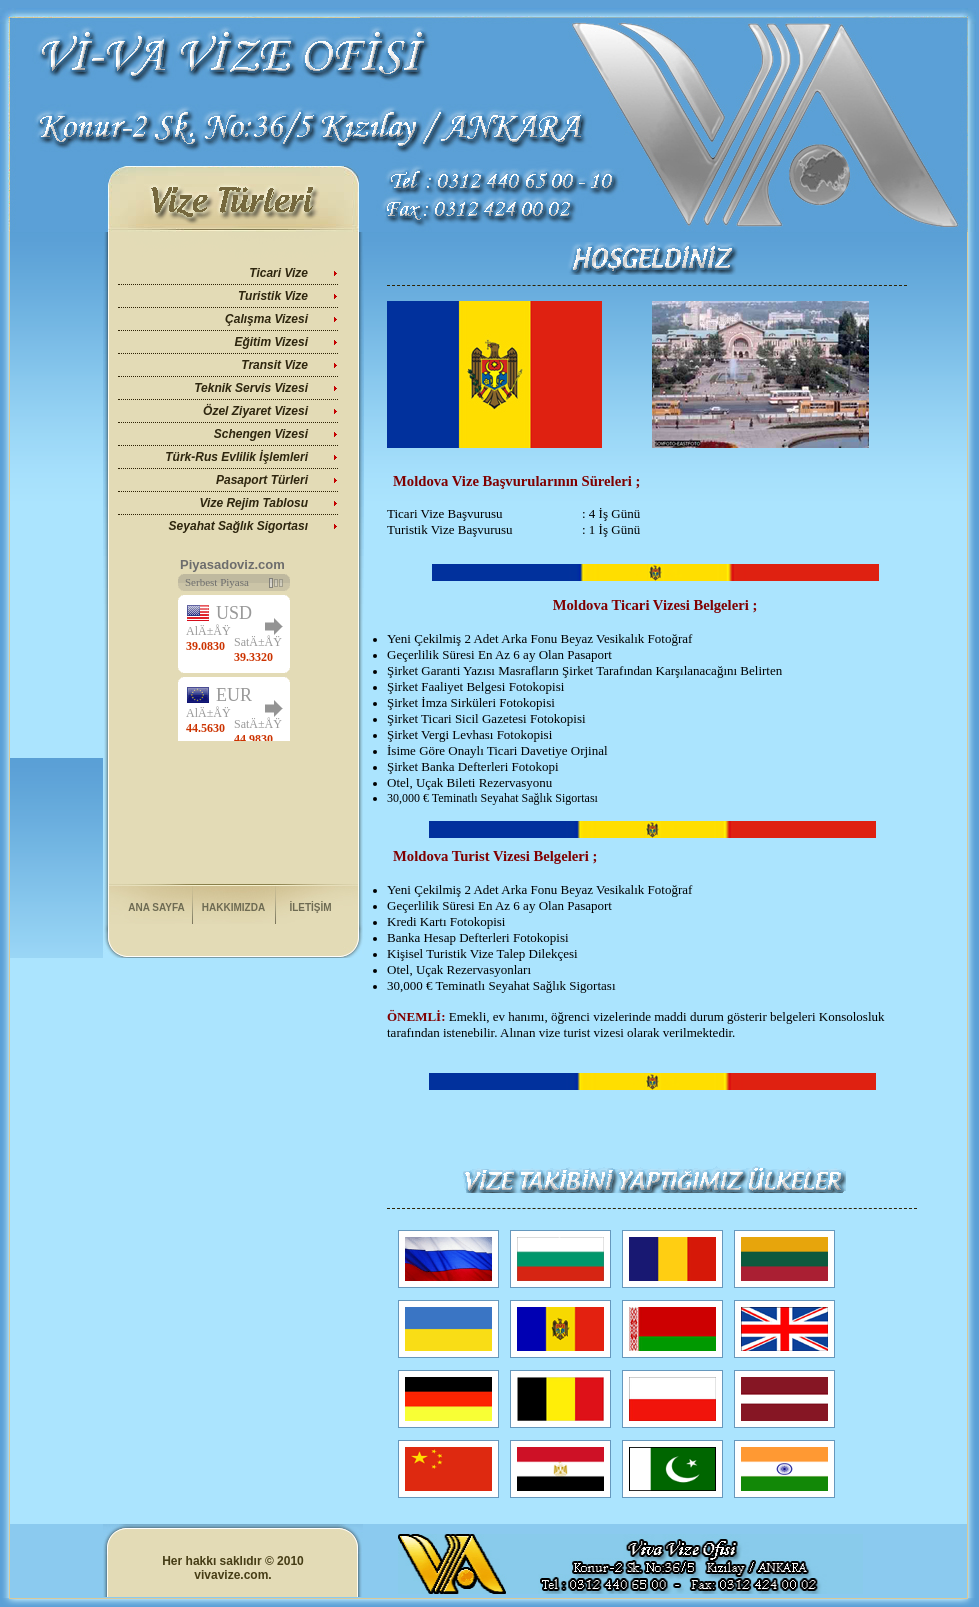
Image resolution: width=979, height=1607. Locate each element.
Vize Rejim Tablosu (254, 503)
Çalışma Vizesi (266, 319)
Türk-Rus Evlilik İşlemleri (236, 457)
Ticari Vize (278, 273)
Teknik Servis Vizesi (251, 388)
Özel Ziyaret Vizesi (255, 411)
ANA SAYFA (156, 907)
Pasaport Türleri (262, 480)
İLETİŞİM (310, 907)
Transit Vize (274, 365)
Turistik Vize (273, 296)
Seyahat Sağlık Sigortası (238, 526)
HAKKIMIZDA (233, 907)
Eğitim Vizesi (271, 342)
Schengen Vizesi (261, 434)
